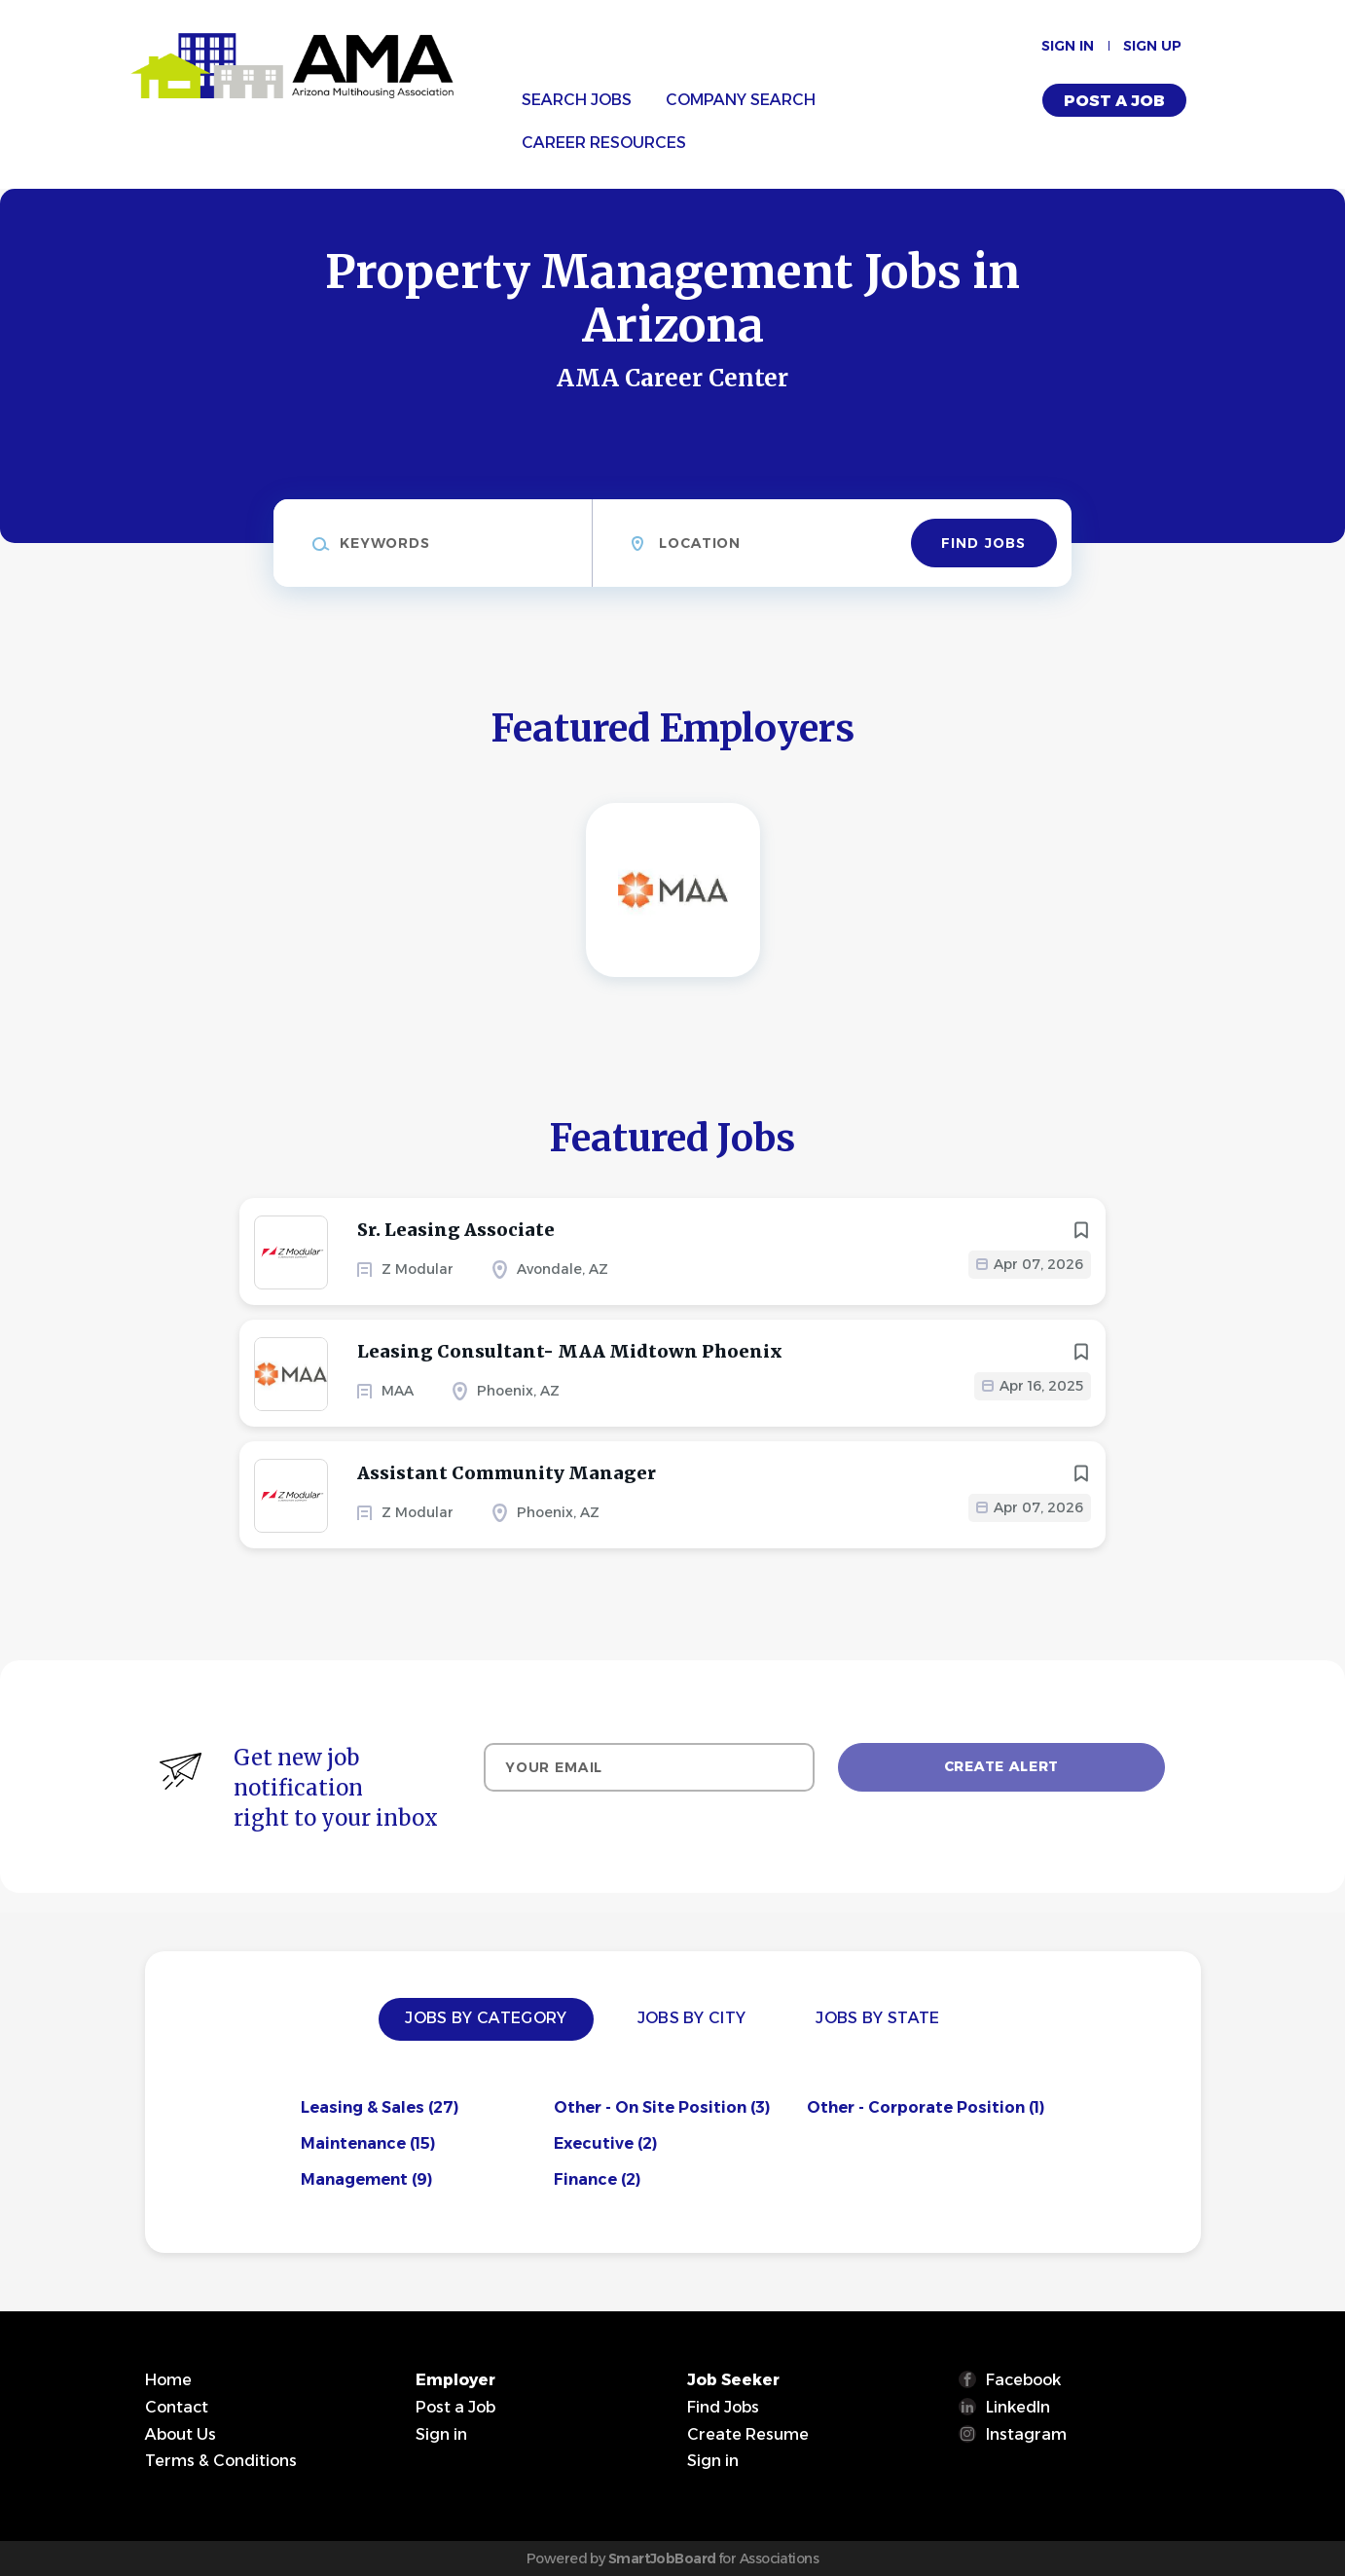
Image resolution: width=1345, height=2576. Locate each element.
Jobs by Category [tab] (485, 2018)
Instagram (1026, 2434)
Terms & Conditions (221, 2460)
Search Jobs (577, 100)
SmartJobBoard (662, 2558)
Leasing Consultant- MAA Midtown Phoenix (569, 1351)
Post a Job (1114, 100)
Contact (176, 2407)
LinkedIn (1018, 2407)
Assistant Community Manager (506, 1473)
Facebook (1023, 2380)
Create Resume (748, 2434)
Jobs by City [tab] (691, 2018)
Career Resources (604, 142)
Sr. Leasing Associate (456, 1229)
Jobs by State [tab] (877, 2018)
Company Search (741, 100)
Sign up (1152, 45)
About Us (180, 2434)
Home (168, 2380)
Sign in (1067, 45)
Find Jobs (983, 543)
